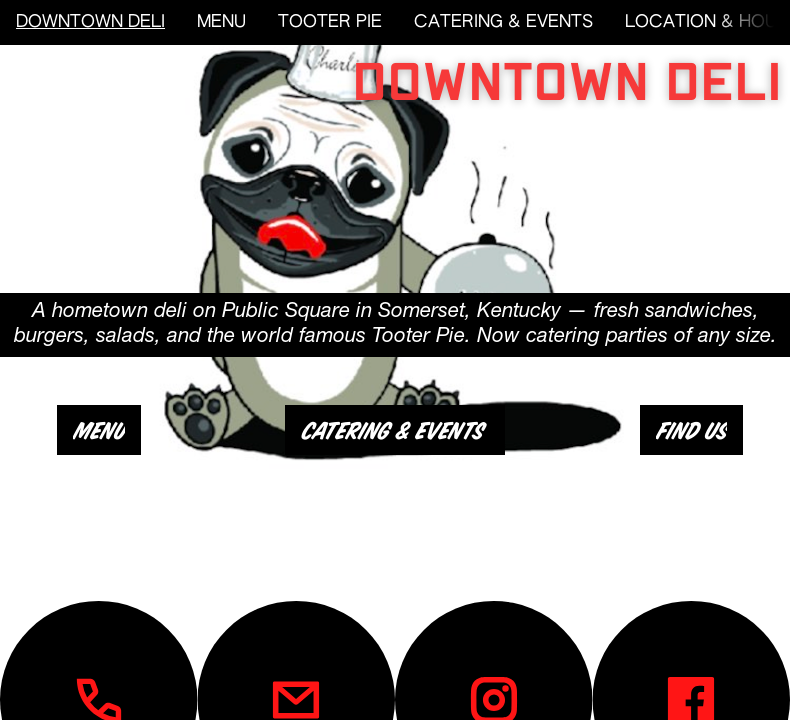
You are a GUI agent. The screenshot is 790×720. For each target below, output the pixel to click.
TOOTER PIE (330, 22)
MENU (221, 22)
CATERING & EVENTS (503, 22)
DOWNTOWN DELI (90, 22)
